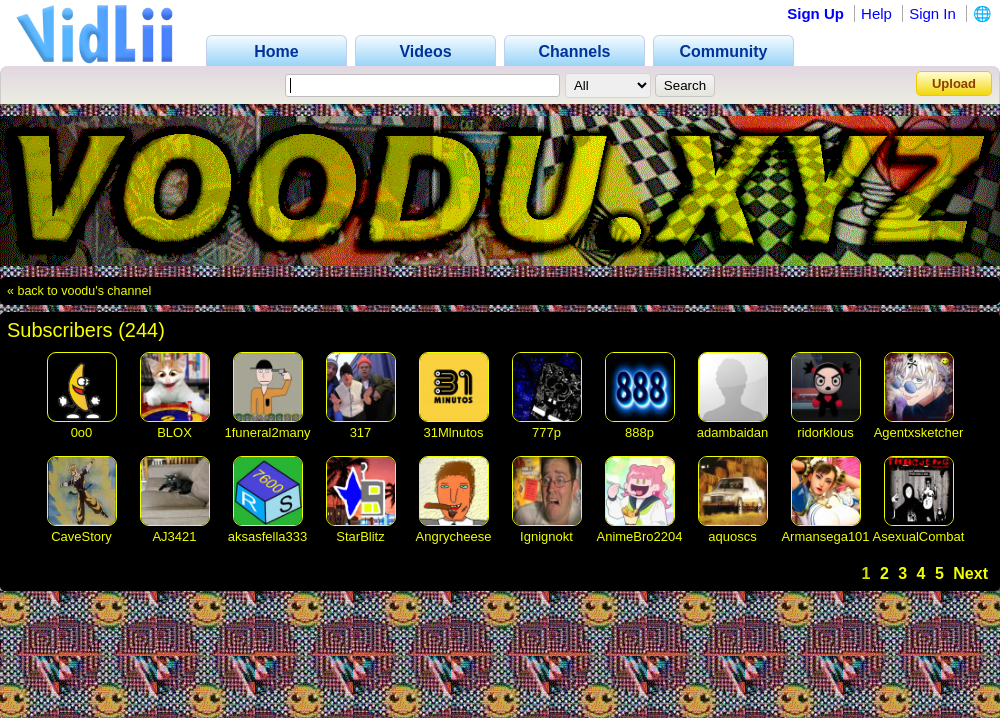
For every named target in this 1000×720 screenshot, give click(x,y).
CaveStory (81, 536)
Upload (954, 83)
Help (876, 13)
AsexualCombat (919, 536)
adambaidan (733, 432)
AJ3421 (174, 536)
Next (970, 573)
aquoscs (732, 536)
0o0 (82, 432)
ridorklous (825, 432)
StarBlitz (360, 536)
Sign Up (815, 13)
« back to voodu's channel (79, 291)
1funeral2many (268, 432)
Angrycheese (454, 536)
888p (639, 432)
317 (361, 432)
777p (546, 432)
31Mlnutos (454, 432)
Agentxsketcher (919, 432)
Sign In (932, 13)
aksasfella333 (268, 536)
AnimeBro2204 (640, 536)
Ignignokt (546, 536)
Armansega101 (825, 536)
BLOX (174, 432)
